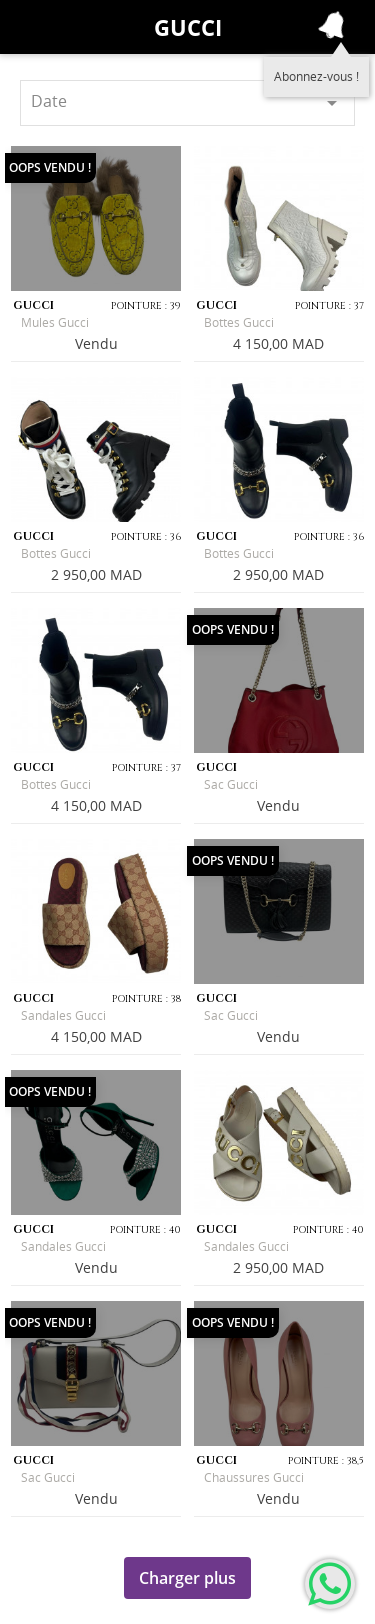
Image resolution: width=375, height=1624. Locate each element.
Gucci (188, 27)
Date (187, 102)
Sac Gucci (231, 784)
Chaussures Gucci (254, 1477)
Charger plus (187, 1578)
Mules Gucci (55, 322)
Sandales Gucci (63, 1015)
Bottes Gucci (239, 322)
